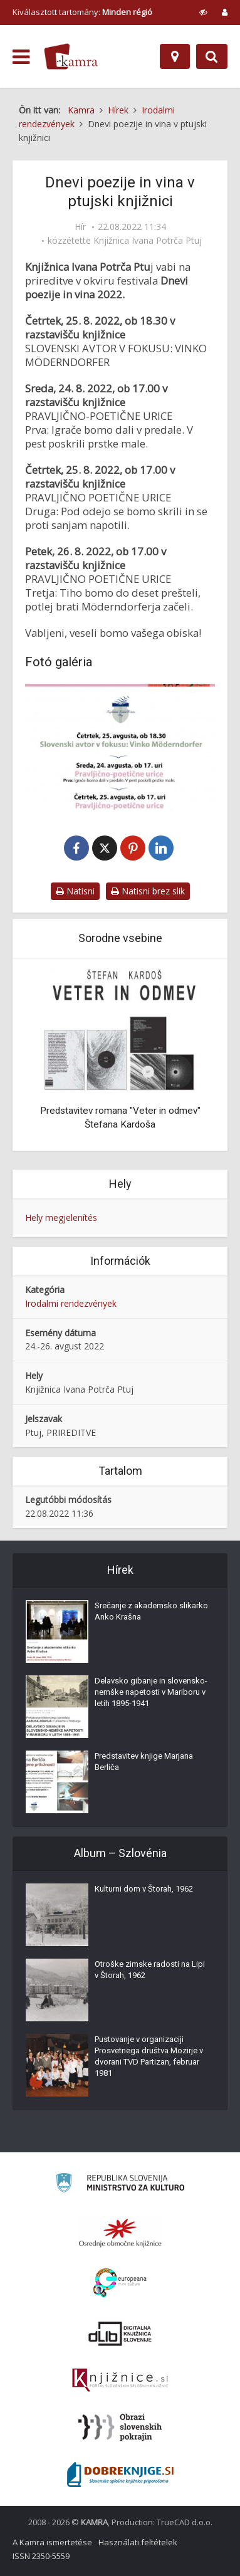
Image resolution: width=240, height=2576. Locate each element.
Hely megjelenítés (61, 1217)
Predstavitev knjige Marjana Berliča (144, 1761)
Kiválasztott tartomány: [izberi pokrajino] (82, 12)
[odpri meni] (21, 57)
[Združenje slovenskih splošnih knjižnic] (120, 2380)
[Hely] (175, 56)
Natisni (75, 891)
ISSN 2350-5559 (41, 2556)
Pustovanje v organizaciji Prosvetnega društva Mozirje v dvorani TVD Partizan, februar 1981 (149, 2056)
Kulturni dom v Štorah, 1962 (144, 1888)
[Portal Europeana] (120, 2283)
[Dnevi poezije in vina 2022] (120, 747)
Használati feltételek (137, 2542)
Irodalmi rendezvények (71, 1303)
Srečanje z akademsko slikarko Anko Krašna (151, 1611)
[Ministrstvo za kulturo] (120, 2184)
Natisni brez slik (148, 891)
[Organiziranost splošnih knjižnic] (120, 2232)
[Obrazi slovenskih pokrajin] (120, 2427)
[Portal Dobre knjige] (120, 2474)
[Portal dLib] (120, 2333)
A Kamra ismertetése (52, 2542)
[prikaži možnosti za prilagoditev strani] (203, 12)
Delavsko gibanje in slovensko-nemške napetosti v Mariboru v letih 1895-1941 (151, 1692)
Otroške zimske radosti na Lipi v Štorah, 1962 (150, 1969)
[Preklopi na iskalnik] (211, 56)
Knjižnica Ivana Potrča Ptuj (147, 240)
